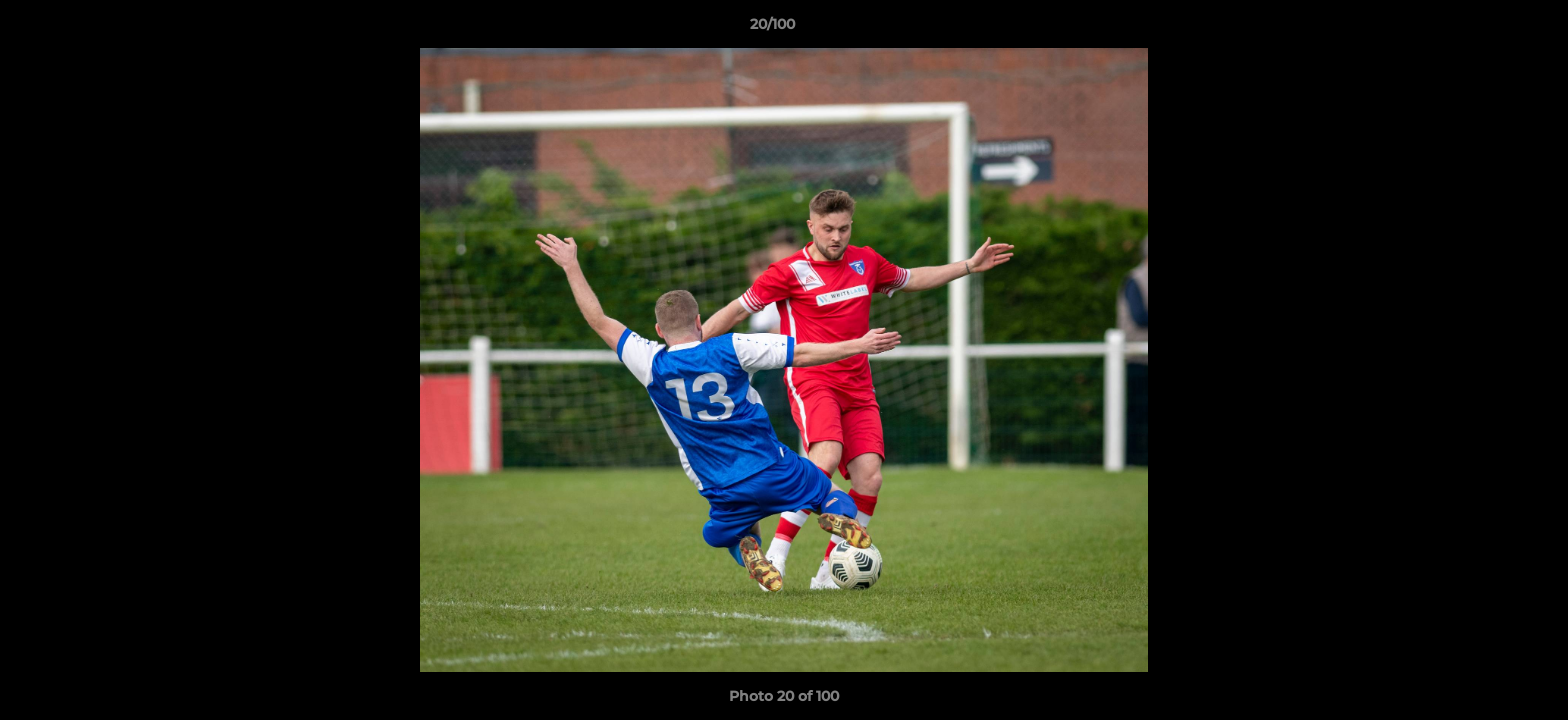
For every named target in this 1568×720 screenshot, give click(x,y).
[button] (1484, 29)
